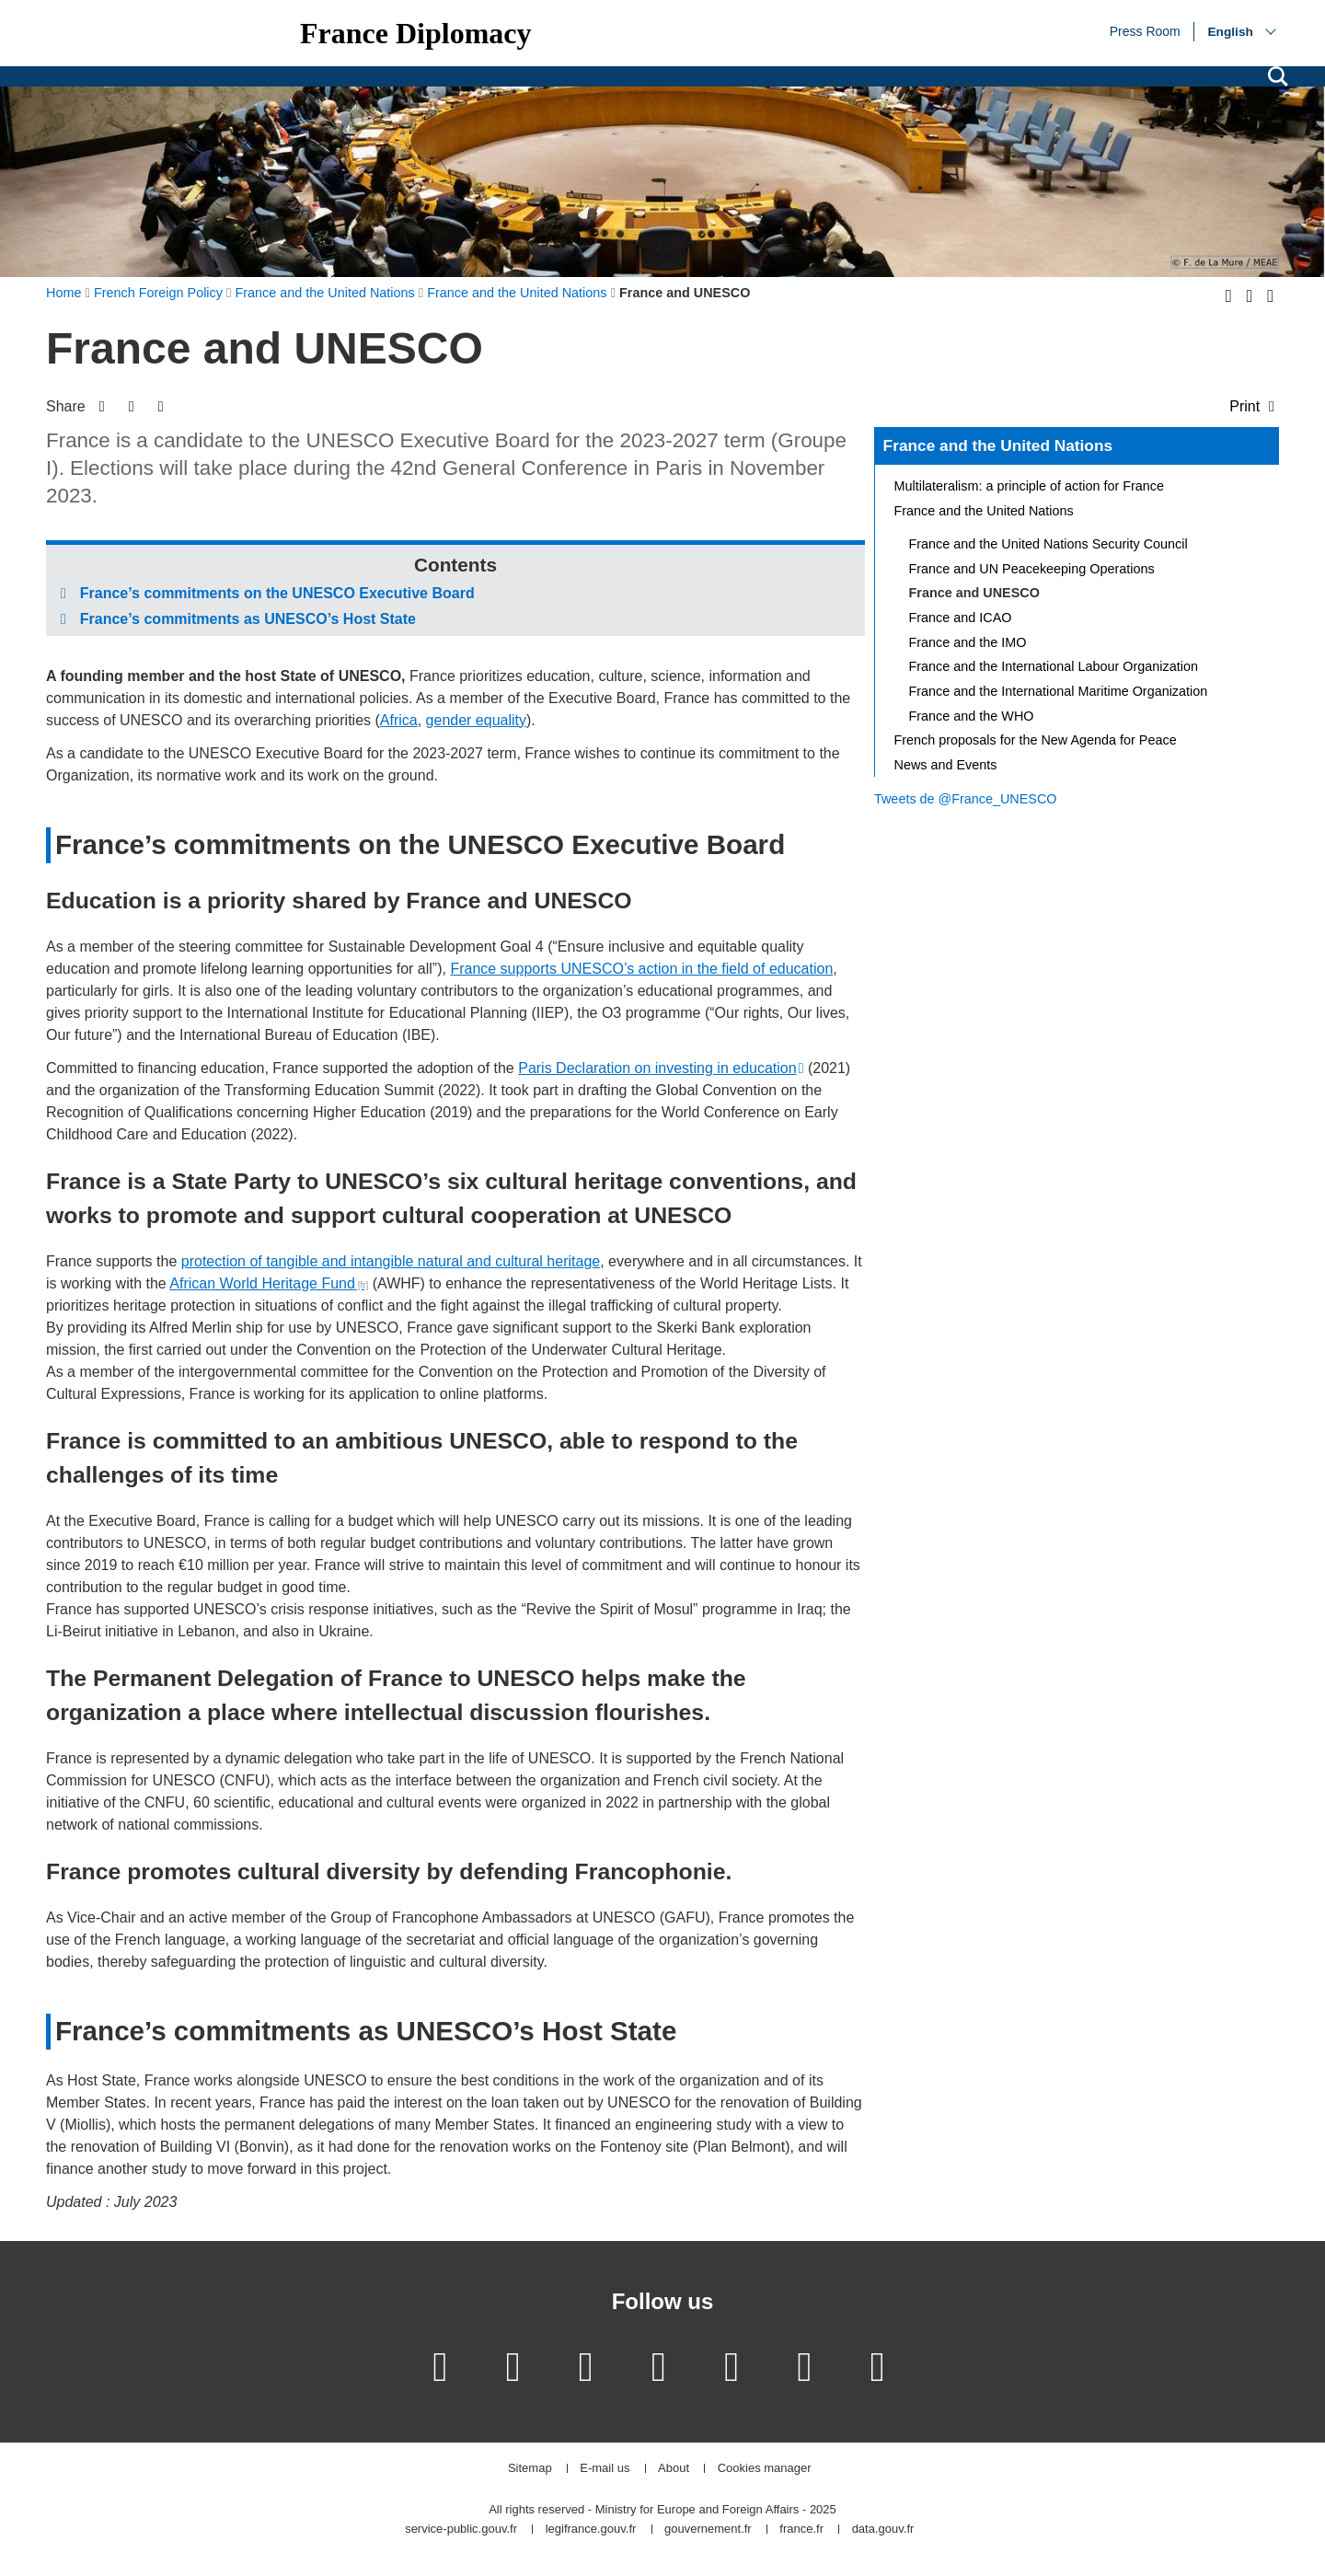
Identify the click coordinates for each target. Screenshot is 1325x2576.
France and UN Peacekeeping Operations (1032, 568)
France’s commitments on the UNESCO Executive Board (277, 593)
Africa (399, 720)
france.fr (801, 2529)
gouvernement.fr (708, 2529)
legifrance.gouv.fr (591, 2529)
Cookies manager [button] (765, 2469)
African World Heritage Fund (262, 1283)
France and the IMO (968, 642)
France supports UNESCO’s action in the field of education (641, 968)
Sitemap (530, 2469)
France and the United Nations (997, 445)
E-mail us (604, 2469)
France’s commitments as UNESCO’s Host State (248, 619)
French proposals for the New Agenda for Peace (1035, 740)
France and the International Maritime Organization (1058, 691)
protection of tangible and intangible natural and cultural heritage (390, 1261)
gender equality (476, 720)
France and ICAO (960, 617)
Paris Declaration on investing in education (657, 1068)
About (673, 2469)
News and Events (945, 764)
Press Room (1145, 30)
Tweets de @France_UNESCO (965, 798)
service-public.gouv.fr (461, 2529)
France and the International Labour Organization (1053, 666)
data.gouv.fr (883, 2529)
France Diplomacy (416, 33)
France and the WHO (971, 716)
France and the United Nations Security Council (1048, 544)
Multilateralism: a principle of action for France (1029, 486)
